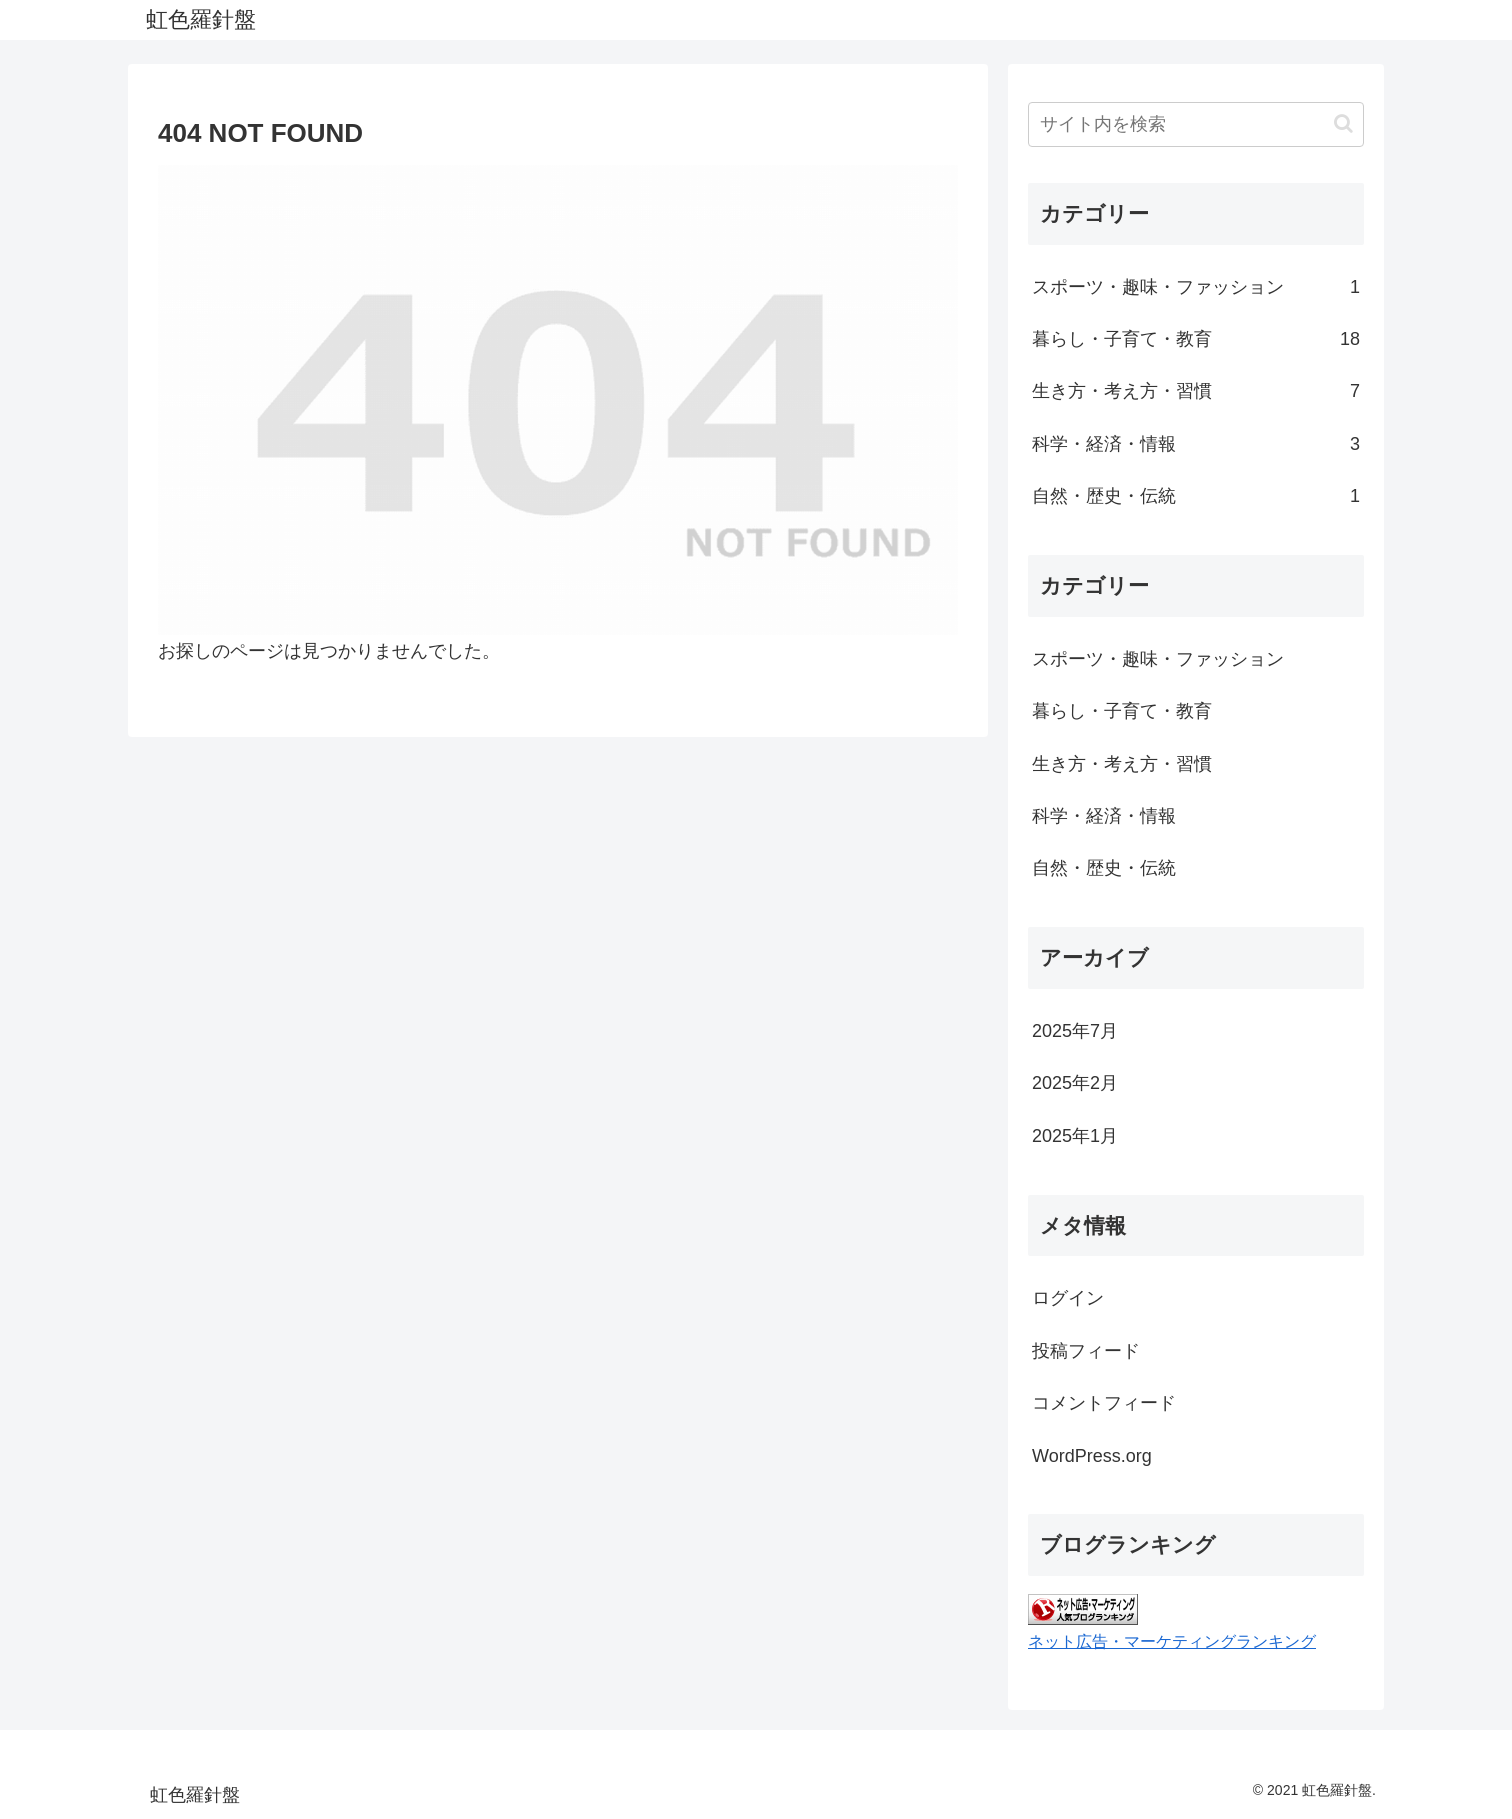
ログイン (1068, 1298)
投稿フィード (1086, 1351)
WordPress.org (1092, 1456)
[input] (1196, 124)
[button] (1343, 123)
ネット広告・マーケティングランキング (1172, 1641)
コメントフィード (1104, 1403)
